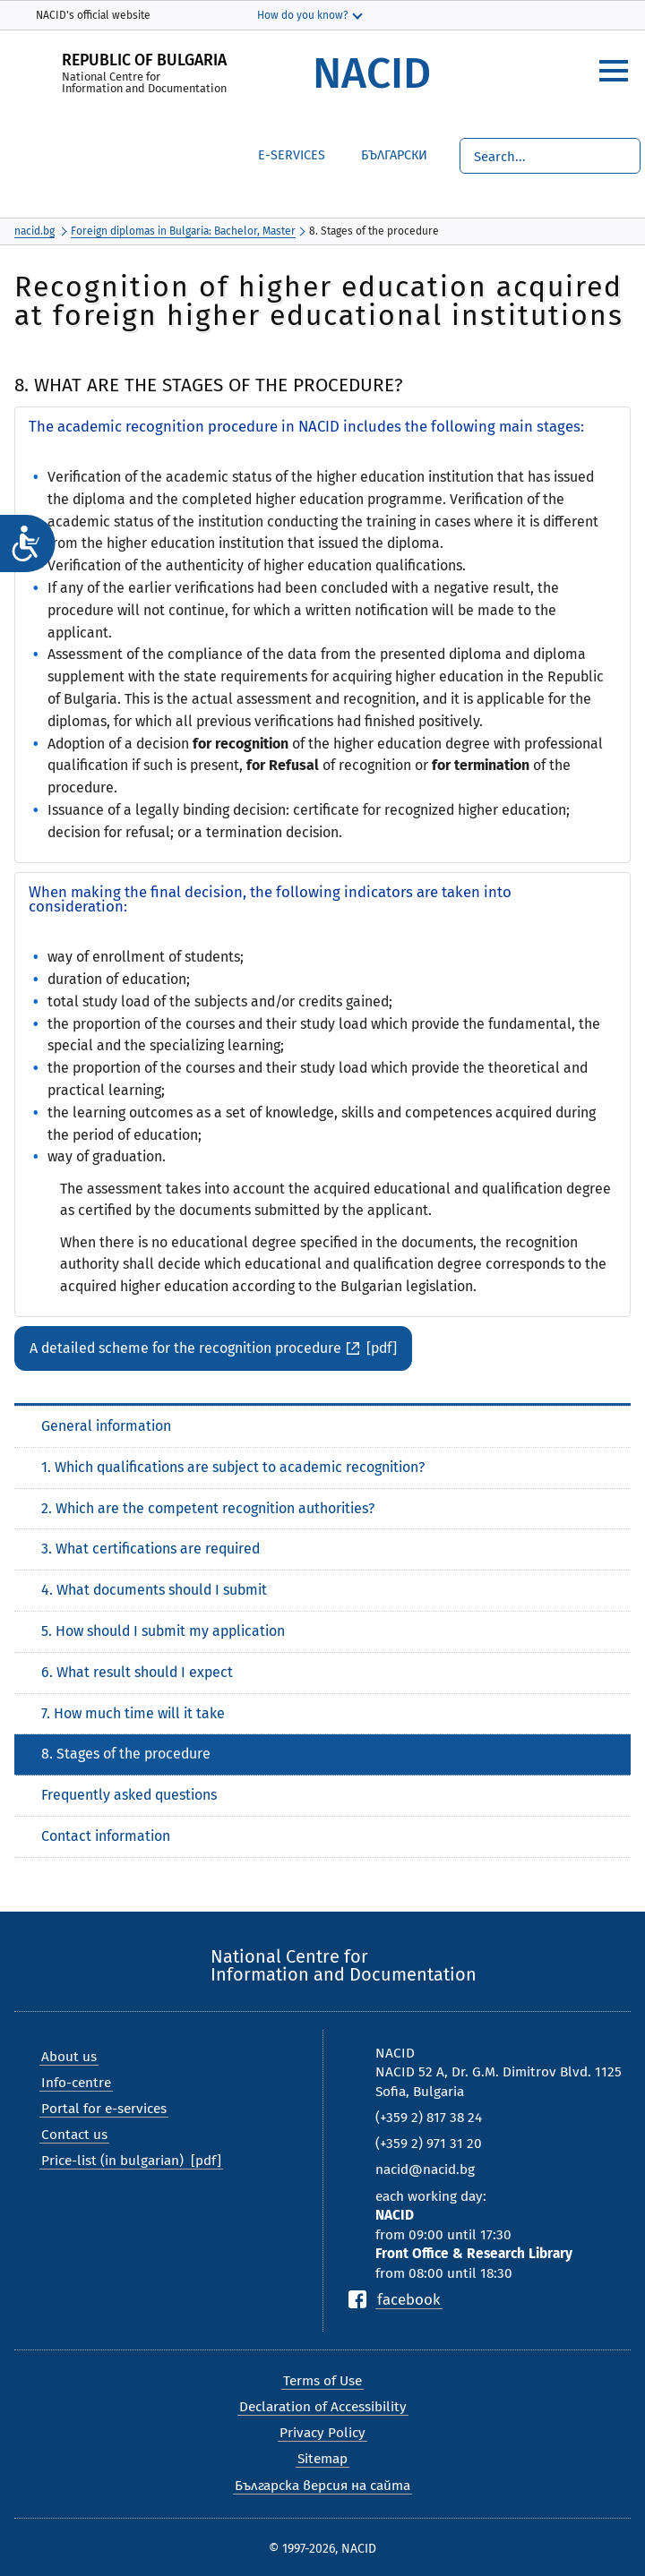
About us (69, 2057)
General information (106, 1425)
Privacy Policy (323, 2433)
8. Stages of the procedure (126, 1753)
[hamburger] (613, 70)
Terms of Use (322, 2381)
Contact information (105, 1835)
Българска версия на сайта (322, 2486)
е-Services (291, 155)
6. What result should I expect (137, 1672)
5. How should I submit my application (163, 1630)
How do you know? (302, 15)
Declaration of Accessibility (323, 2407)
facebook (409, 2299)
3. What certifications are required (150, 1548)
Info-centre (76, 2083)
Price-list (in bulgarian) (112, 2160)
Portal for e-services (104, 2109)
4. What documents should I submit (154, 1589)
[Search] (550, 156)
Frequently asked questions (129, 1794)
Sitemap (322, 2459)
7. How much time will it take (133, 1713)
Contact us (74, 2135)
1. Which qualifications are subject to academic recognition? (233, 1467)
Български (380, 152)
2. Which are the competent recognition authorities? (207, 1508)
